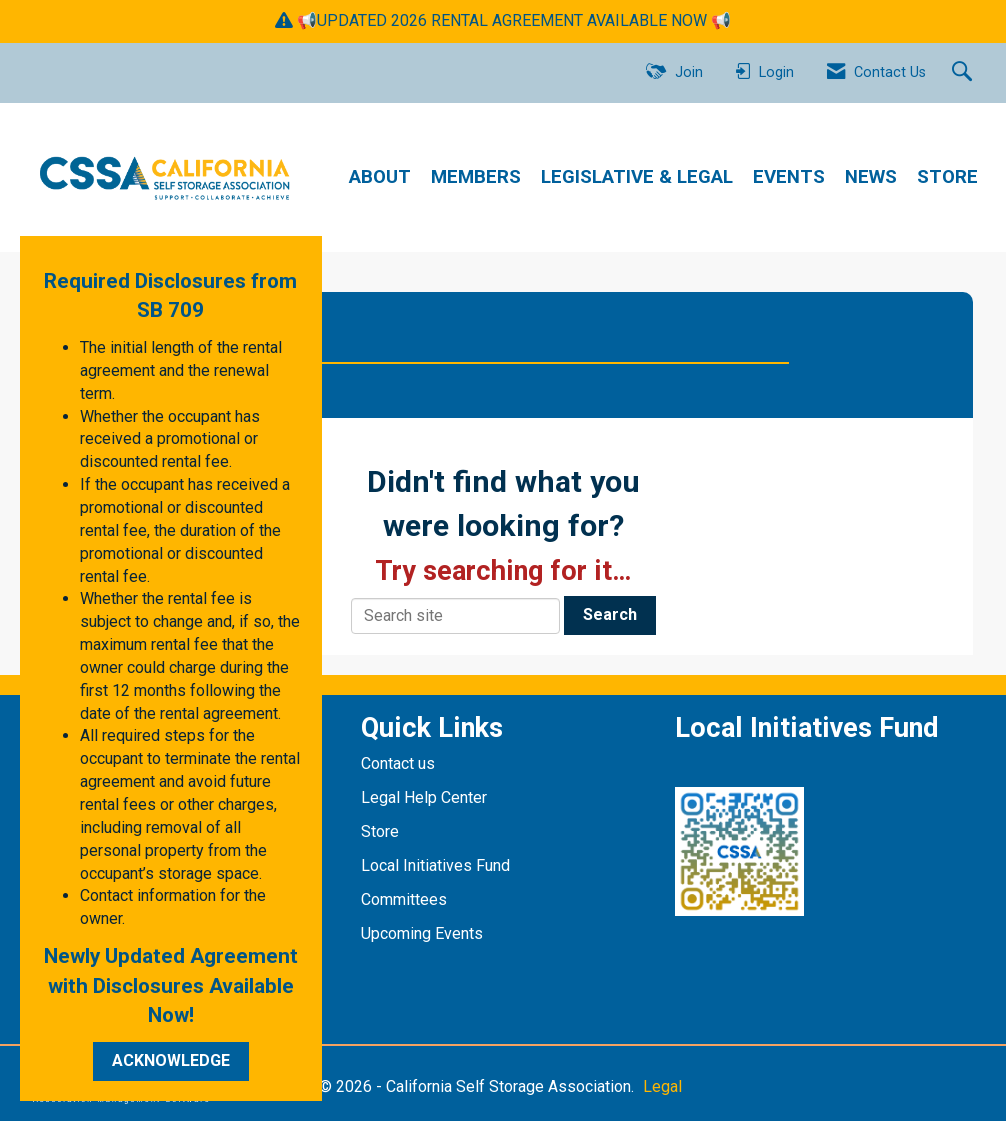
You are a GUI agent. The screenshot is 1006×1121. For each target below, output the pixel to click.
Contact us (400, 763)
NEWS (871, 177)
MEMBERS (476, 177)
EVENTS (789, 177)
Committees (404, 899)
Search (610, 614)
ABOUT (380, 177)
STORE (947, 177)
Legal (662, 1086)
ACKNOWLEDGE (171, 1060)
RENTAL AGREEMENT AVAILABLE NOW (569, 20)
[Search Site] (964, 73)
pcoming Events (429, 933)
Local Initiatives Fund (435, 865)
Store (382, 831)
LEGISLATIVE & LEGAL (637, 177)
